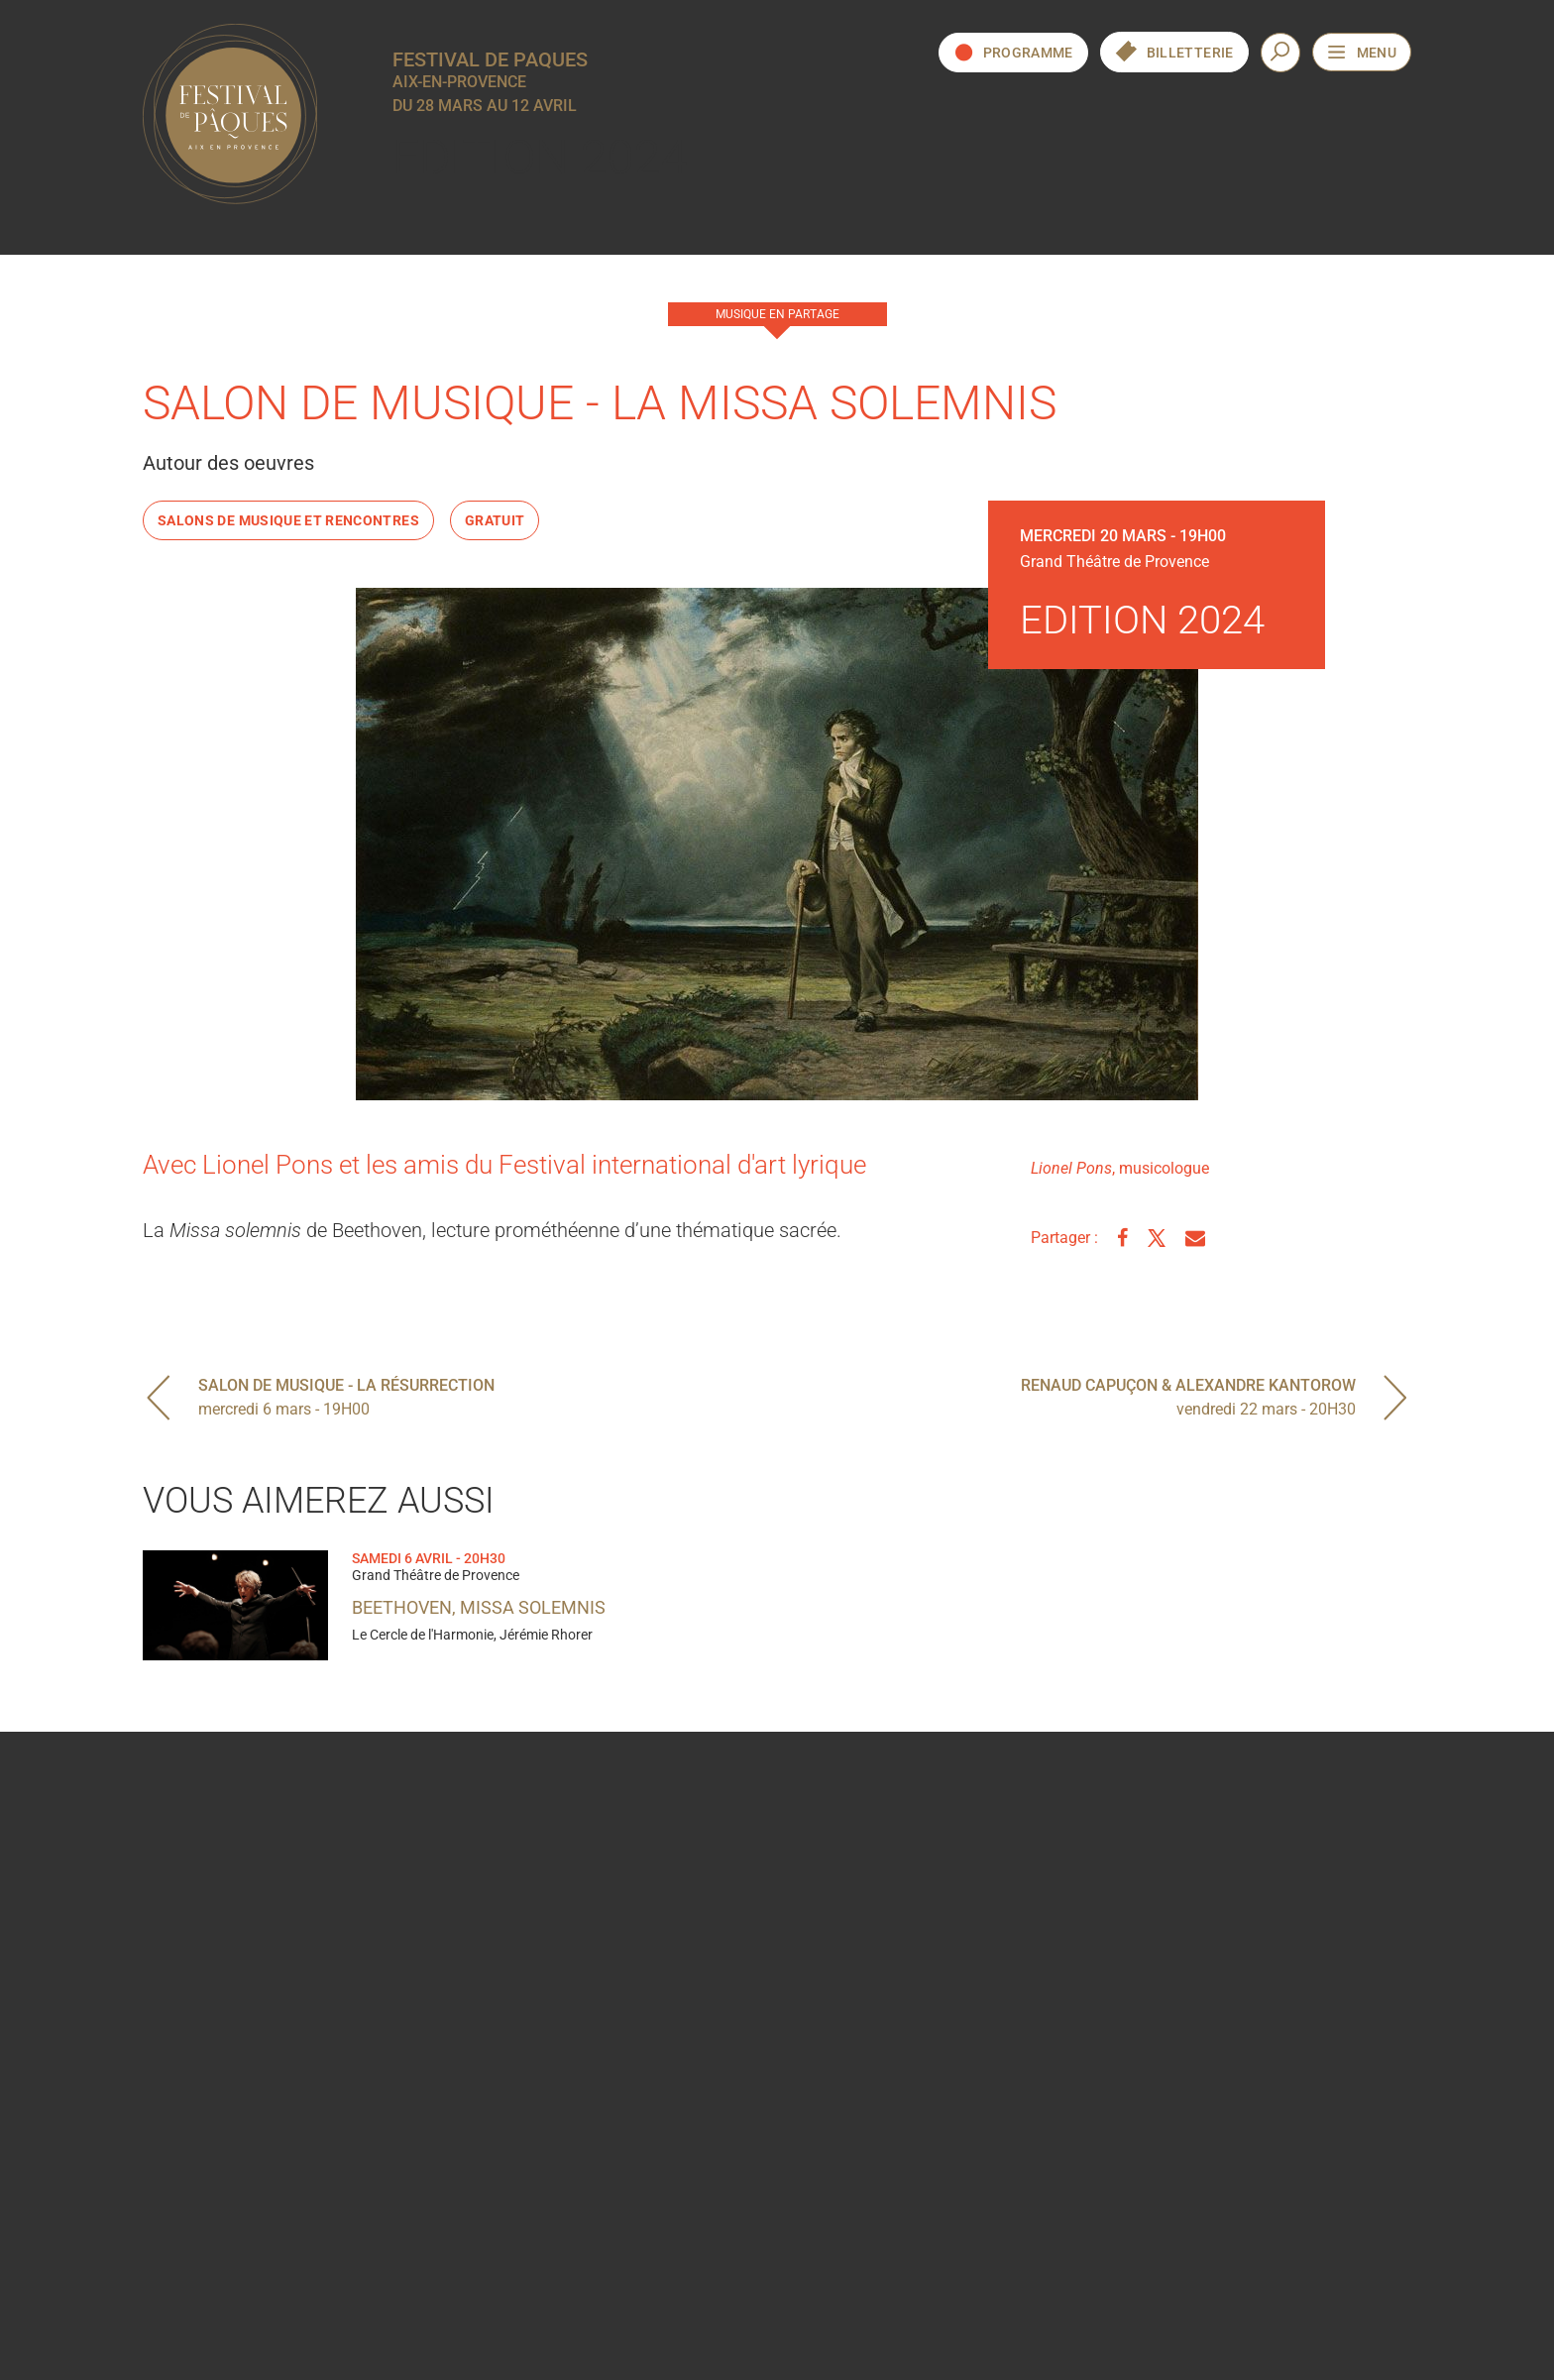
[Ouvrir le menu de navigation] (1361, 52)
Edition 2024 (540, 157)
